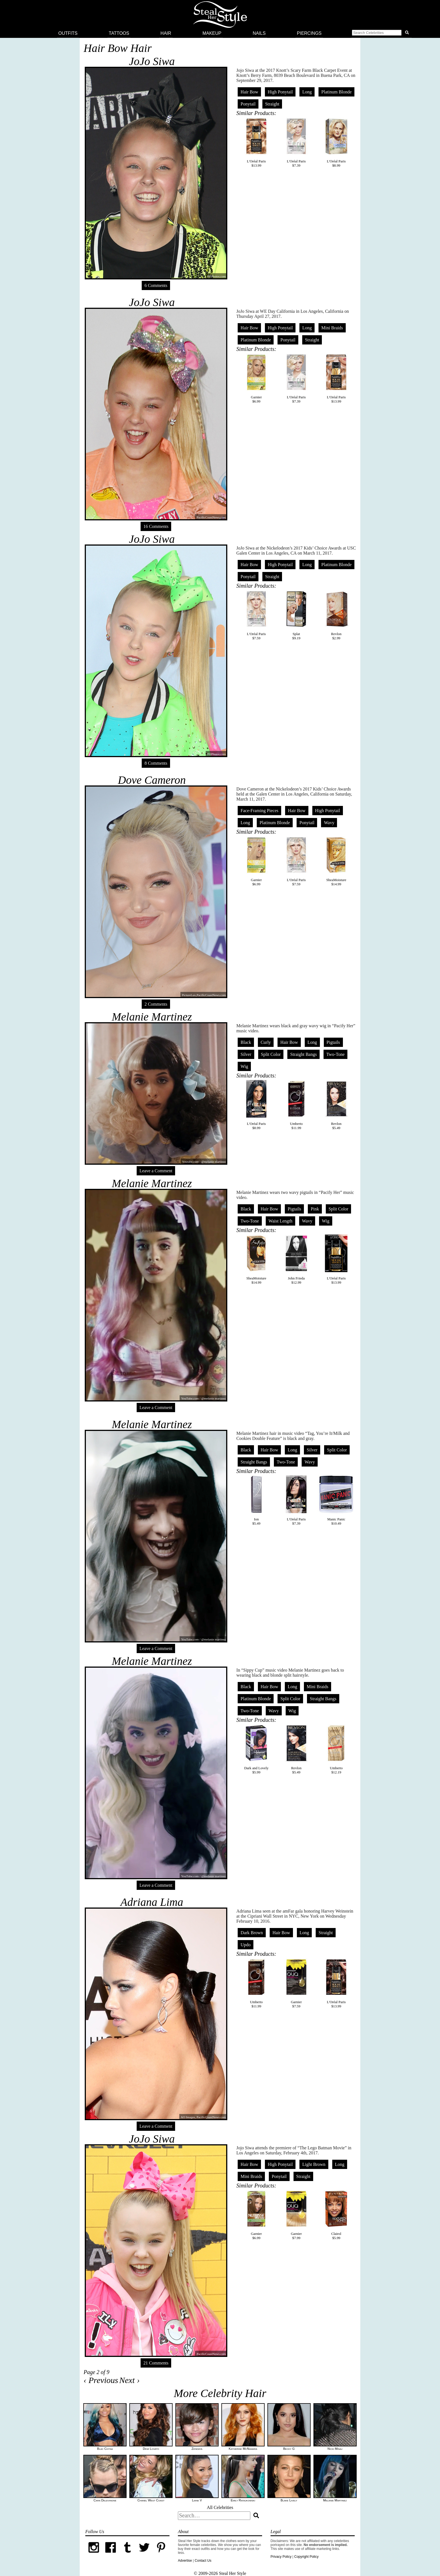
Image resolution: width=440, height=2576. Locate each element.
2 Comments (156, 1004)
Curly (266, 1042)
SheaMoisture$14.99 (336, 861)
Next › (129, 2380)
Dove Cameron (152, 780)
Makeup (211, 33)
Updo (245, 1944)
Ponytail (247, 104)
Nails (259, 33)
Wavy (329, 822)
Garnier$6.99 (256, 378)
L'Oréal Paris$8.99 (336, 142)
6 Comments (156, 285)
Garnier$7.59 (296, 1983)
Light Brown (313, 2164)
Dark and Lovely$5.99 (256, 1749)
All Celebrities (220, 2507)
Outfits (67, 33)
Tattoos (119, 33)
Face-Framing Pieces (259, 810)
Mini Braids (332, 327)
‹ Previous (101, 2380)
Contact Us (203, 2561)
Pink (315, 1209)
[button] (381, 33)
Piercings (309, 33)
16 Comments (155, 526)
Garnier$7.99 (296, 2215)
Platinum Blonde (336, 91)
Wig (244, 1066)
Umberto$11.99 (296, 1105)
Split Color (271, 1054)
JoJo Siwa (152, 61)
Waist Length (280, 1221)
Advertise (185, 2561)
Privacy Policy (281, 2557)
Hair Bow (249, 91)
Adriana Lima (151, 1902)
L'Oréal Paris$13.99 (256, 142)
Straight (272, 104)
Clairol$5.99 (336, 2215)
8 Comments (156, 763)
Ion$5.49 (256, 1500)
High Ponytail (280, 91)
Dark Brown (251, 1932)
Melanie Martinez (152, 1016)
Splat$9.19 (296, 615)
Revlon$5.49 (336, 1105)
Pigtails (333, 1042)
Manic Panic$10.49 (336, 1500)
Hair (166, 33)
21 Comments (155, 2363)
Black (245, 1042)
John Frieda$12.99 (296, 1259)
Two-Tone (335, 1054)
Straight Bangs (303, 1054)
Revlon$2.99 (336, 615)
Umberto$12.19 (336, 1749)
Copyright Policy (306, 2557)
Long (307, 91)
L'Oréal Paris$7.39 (296, 142)
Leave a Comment (155, 1170)
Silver (245, 1054)
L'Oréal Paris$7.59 (256, 615)
